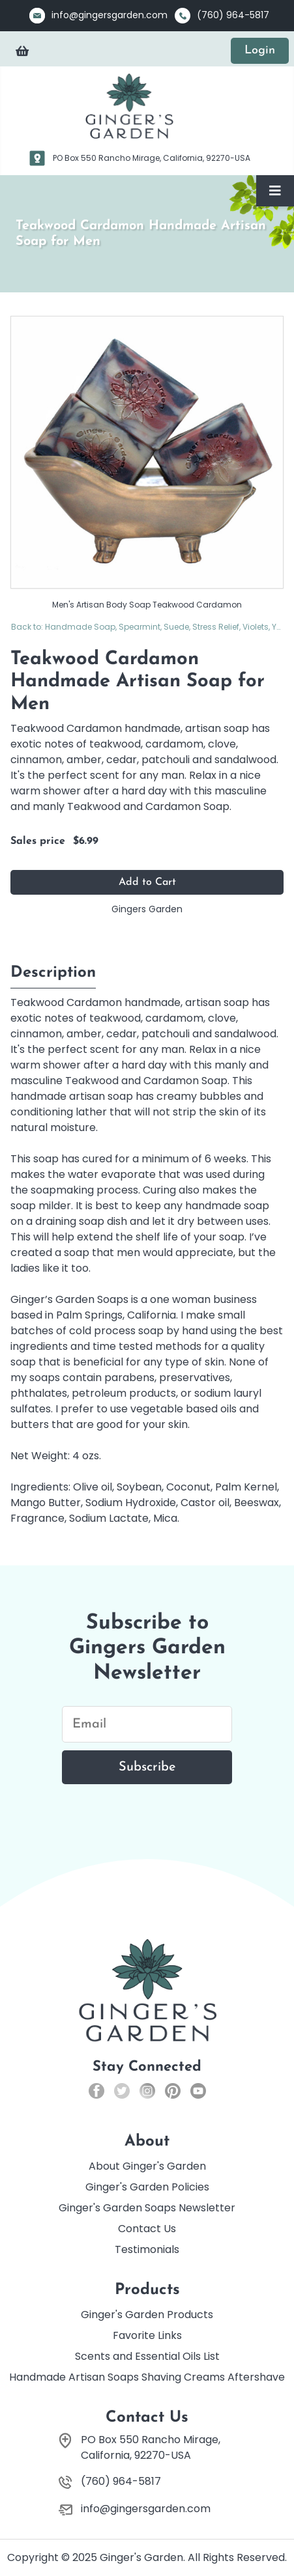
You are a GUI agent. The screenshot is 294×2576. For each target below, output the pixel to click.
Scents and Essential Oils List (147, 2356)
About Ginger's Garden (147, 2166)
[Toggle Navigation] (275, 190)
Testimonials (147, 2249)
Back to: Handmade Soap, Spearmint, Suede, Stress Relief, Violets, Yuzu (147, 626)
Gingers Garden (147, 909)
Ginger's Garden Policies (147, 2186)
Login (259, 50)
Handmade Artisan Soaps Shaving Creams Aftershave (147, 2377)
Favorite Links (147, 2335)
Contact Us (147, 2228)
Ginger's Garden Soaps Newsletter (147, 2207)
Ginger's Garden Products (147, 2314)
